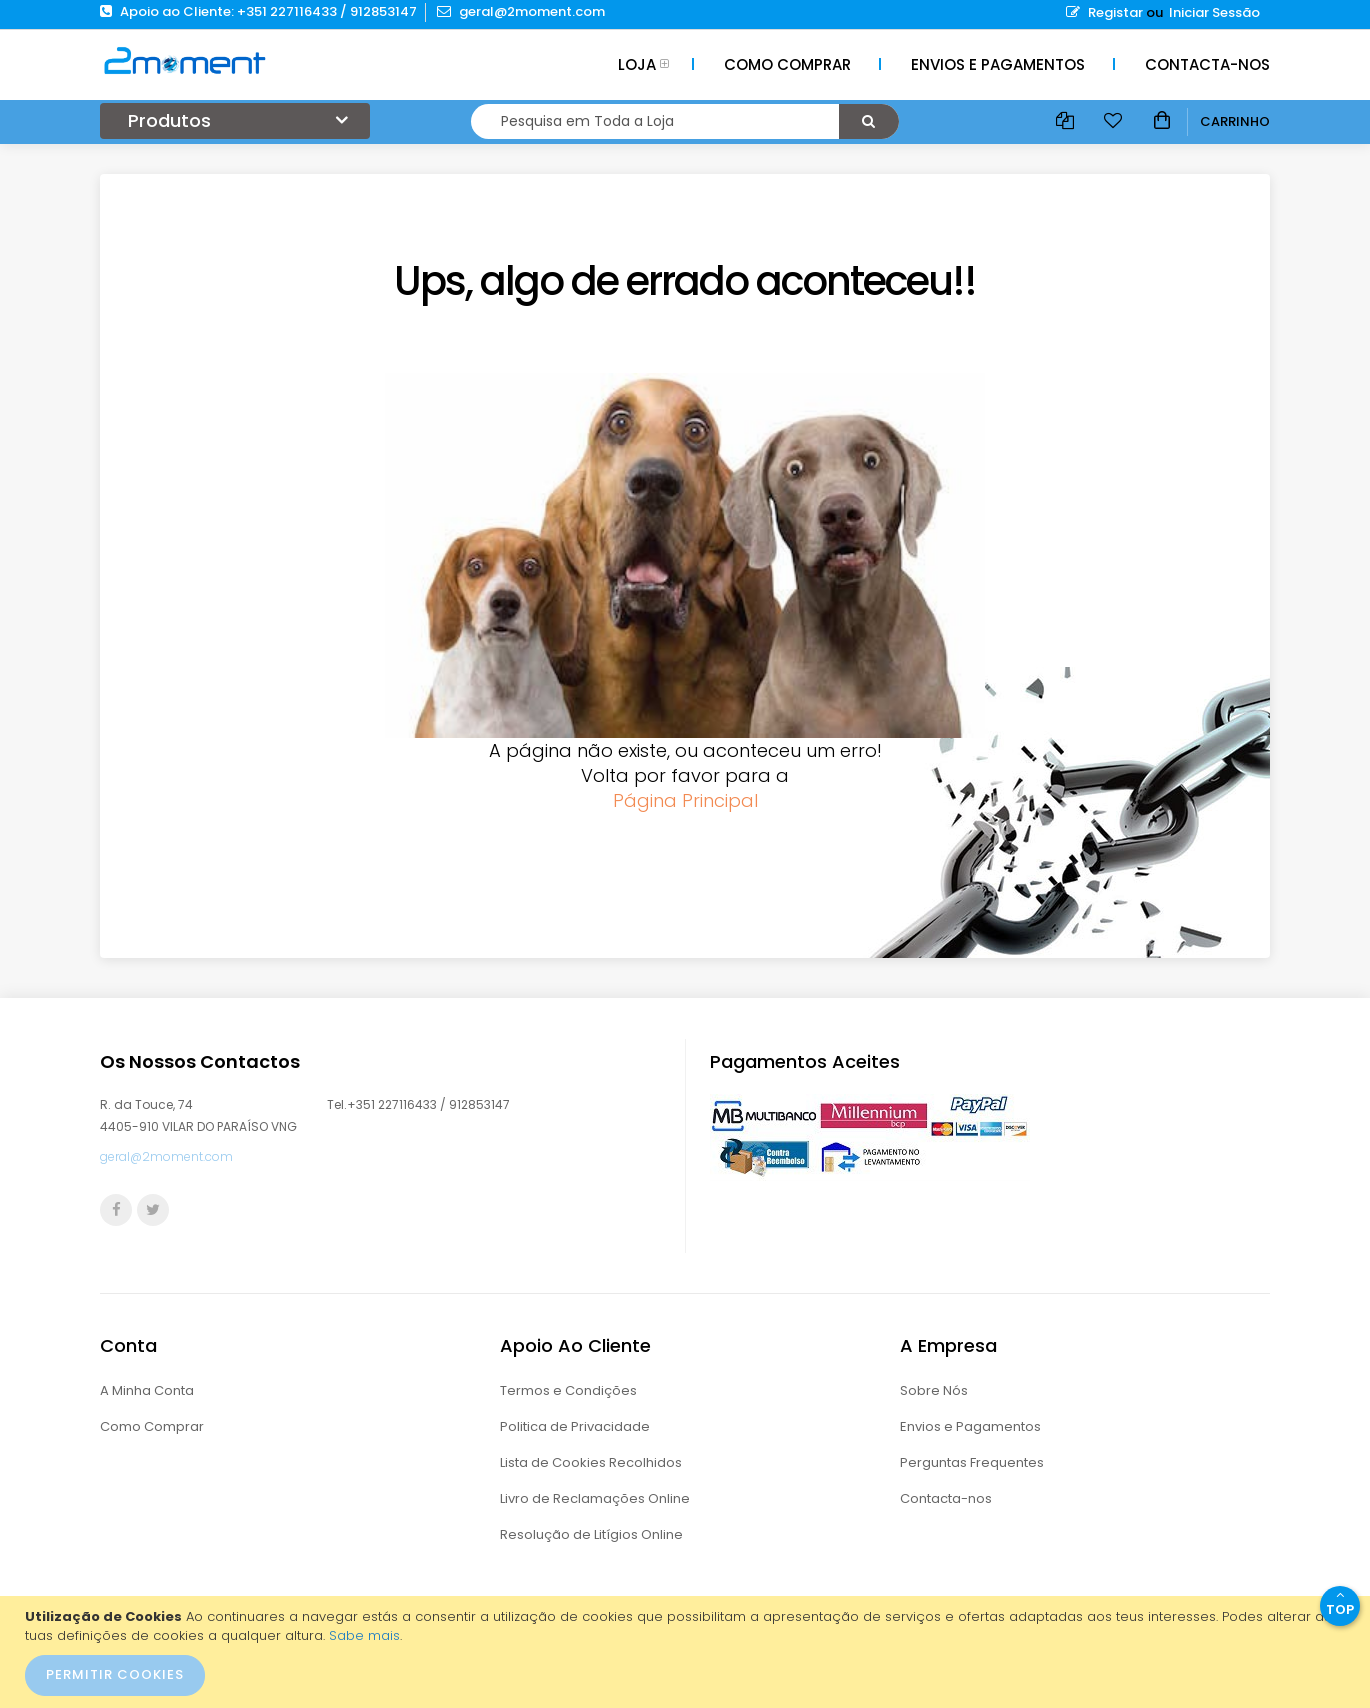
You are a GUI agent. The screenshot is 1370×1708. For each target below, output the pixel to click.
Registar (1104, 12)
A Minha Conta (147, 1390)
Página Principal (685, 800)
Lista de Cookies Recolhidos (591, 1462)
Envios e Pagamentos (970, 1426)
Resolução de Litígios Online (591, 1534)
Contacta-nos (946, 1498)
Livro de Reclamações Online (595, 1498)
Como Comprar (152, 1426)
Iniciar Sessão (1214, 12)
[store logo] (185, 60)
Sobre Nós (934, 1390)
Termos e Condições (568, 1390)
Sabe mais (364, 1635)
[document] (687, 1652)
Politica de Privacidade (575, 1426)
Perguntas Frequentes (972, 1462)
